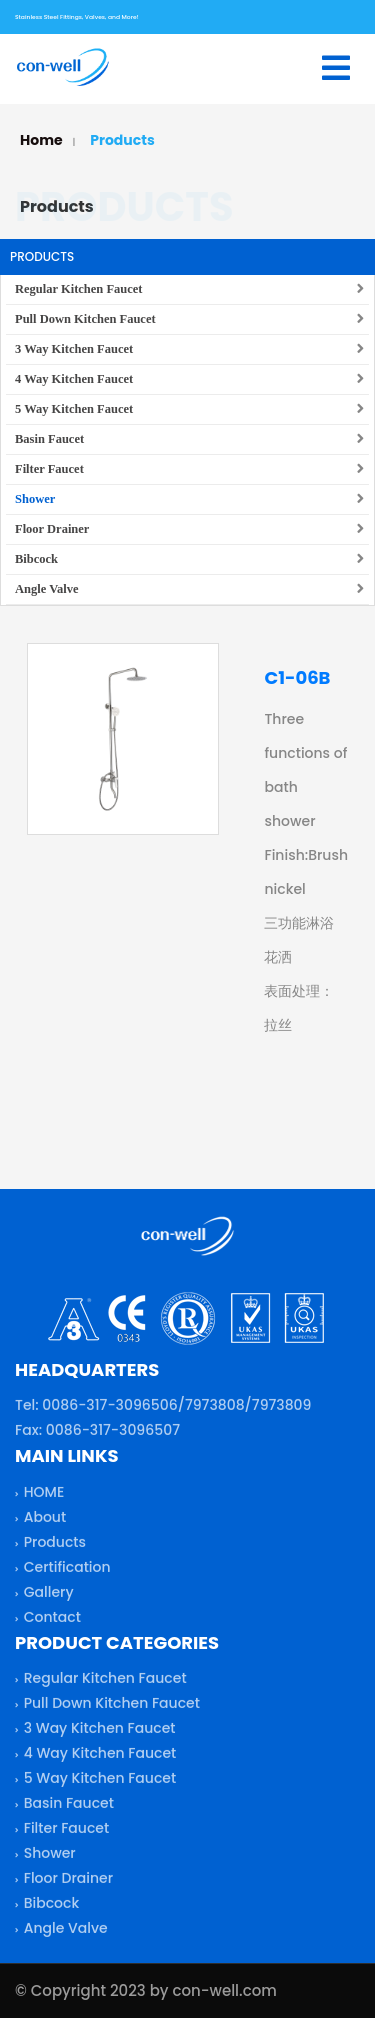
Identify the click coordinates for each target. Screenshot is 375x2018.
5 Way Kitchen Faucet (74, 409)
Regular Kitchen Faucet (79, 289)
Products (122, 140)
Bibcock (36, 559)
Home (41, 140)
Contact (52, 1621)
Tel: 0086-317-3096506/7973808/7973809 (163, 1409)
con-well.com (224, 1990)
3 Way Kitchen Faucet (74, 349)
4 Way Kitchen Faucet (74, 379)
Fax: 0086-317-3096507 (97, 1434)
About (45, 1521)
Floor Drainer (52, 529)
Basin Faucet (49, 439)
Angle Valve (47, 589)
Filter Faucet (49, 469)
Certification (67, 1571)
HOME (44, 1496)
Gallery (49, 1596)
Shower (35, 499)
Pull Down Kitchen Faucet (85, 319)
